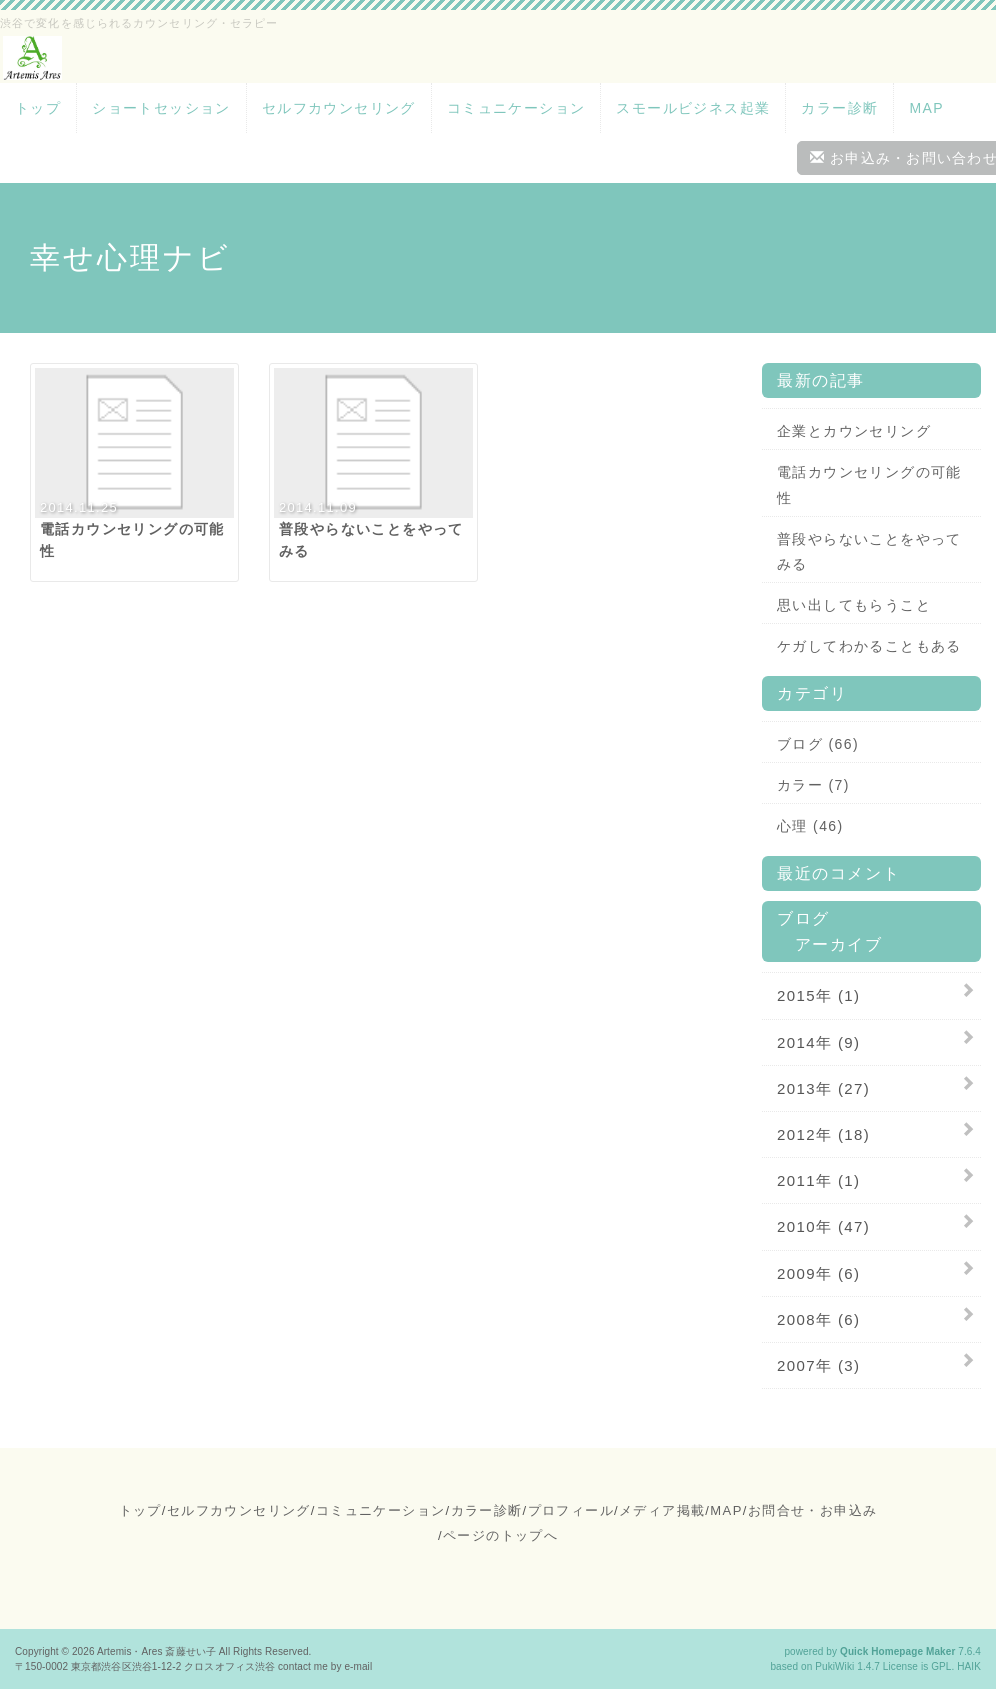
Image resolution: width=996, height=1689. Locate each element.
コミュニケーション (516, 108)
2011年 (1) (818, 1180)
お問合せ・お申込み (813, 1510)
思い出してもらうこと (854, 605)
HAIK (969, 1666)
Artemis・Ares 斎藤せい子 (156, 1651)
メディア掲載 (662, 1510)
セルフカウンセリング (339, 108)
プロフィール (571, 1510)
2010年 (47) (823, 1226)
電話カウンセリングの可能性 (869, 484)
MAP (926, 108)
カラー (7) (813, 785)
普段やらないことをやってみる (869, 551)
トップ (38, 108)
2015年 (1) (818, 995)
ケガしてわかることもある (869, 646)
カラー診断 (839, 108)
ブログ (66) (818, 744)
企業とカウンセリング (854, 431)
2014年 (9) (818, 1042)
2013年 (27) (823, 1088)
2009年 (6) (818, 1273)
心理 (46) (810, 826)
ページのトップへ (500, 1535)
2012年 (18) (823, 1134)
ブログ (803, 918)
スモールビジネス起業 (693, 108)
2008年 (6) (818, 1319)
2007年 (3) (818, 1365)
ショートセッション (161, 108)
